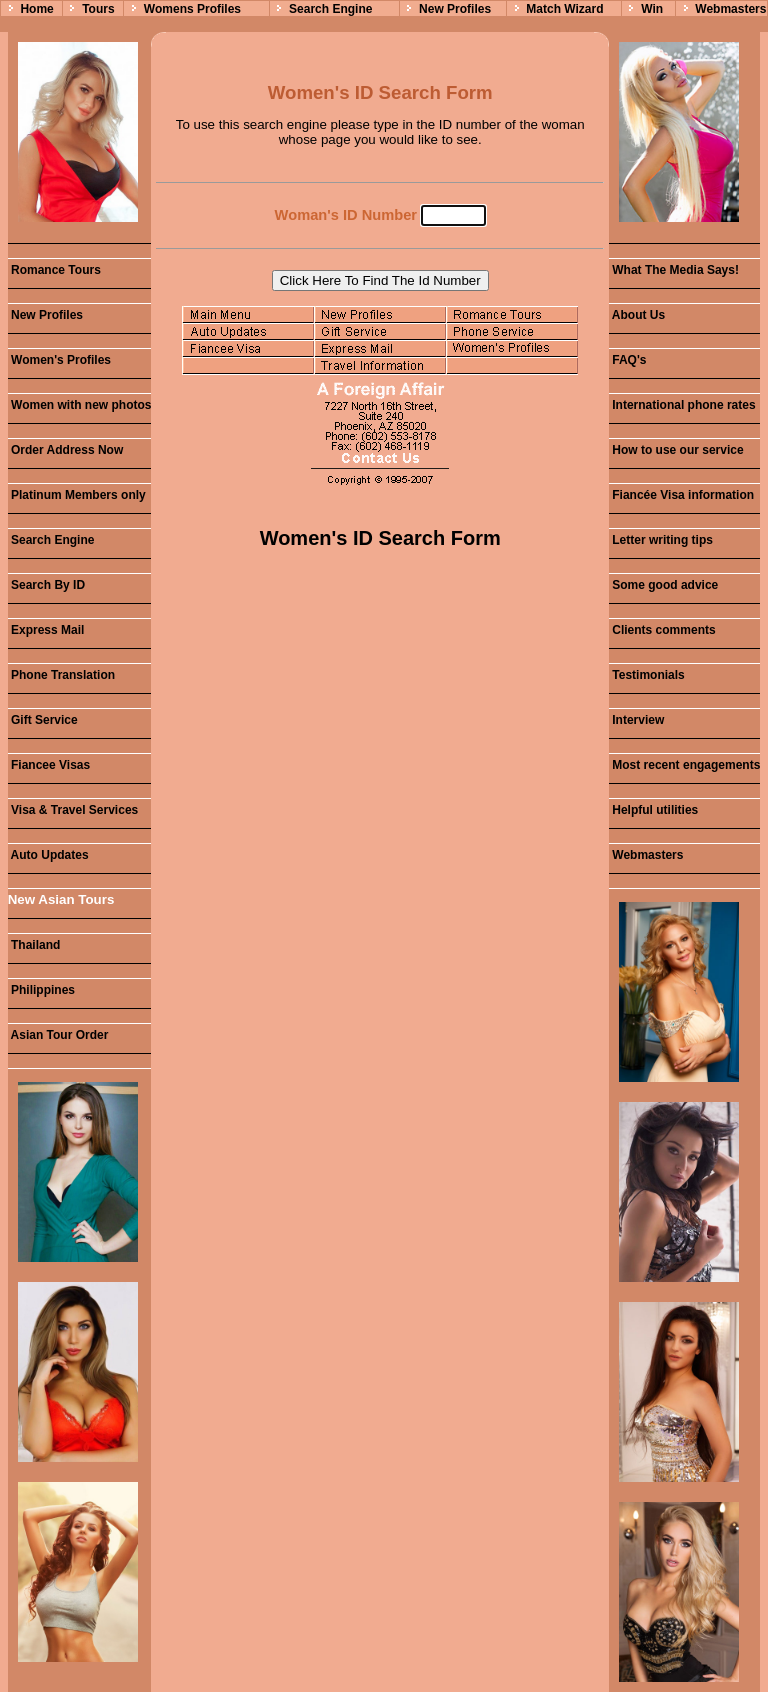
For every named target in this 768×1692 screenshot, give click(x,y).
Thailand (34, 945)
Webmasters (730, 9)
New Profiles (455, 9)
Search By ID (46, 585)
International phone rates (682, 405)
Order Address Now (66, 450)
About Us (637, 315)
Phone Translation (61, 675)
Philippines (41, 990)
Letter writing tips (661, 540)
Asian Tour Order (58, 1035)
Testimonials (647, 675)
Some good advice (663, 585)
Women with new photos (80, 405)
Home (36, 9)
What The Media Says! (674, 270)
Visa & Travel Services (73, 810)
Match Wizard (564, 9)
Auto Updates (48, 855)
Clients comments (662, 630)
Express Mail (46, 630)
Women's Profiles (59, 360)
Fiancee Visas (49, 765)
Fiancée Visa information (681, 495)
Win (652, 9)
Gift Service (43, 720)
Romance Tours (54, 270)
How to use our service (676, 450)
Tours (98, 9)
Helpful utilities (653, 810)
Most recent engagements (684, 765)
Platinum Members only (77, 495)
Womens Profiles (192, 9)
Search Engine (330, 9)
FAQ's (628, 360)
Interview (636, 720)
